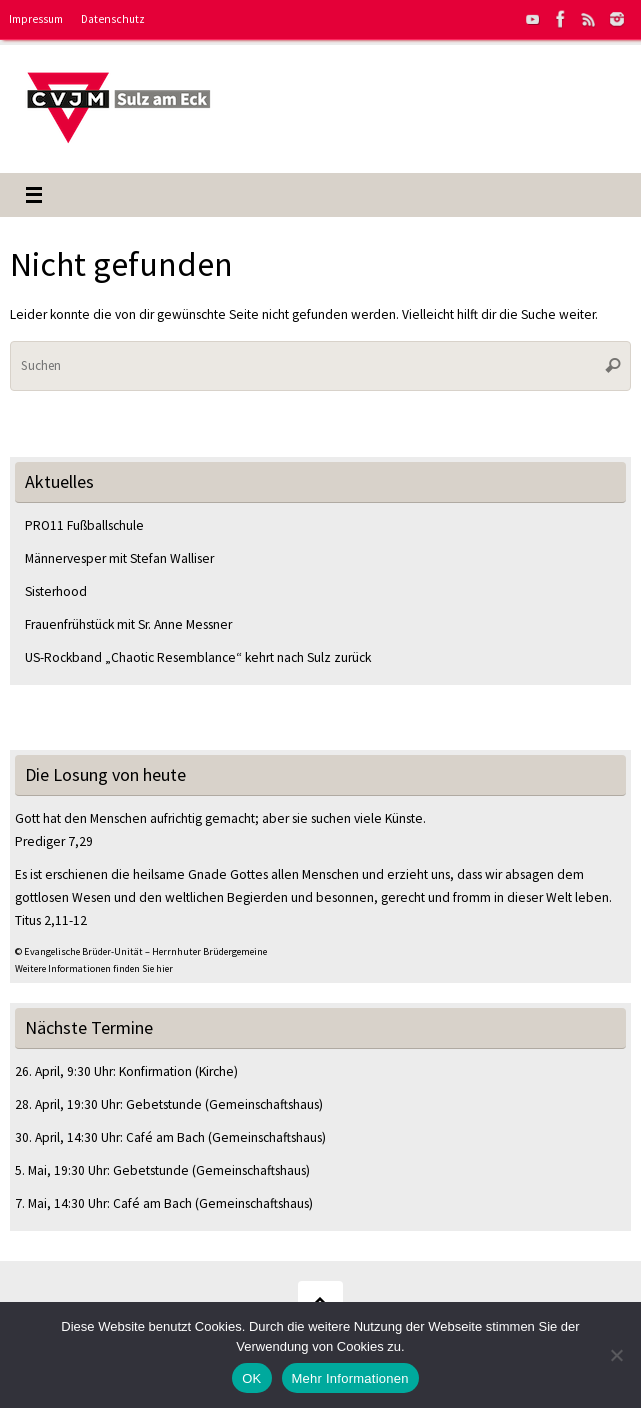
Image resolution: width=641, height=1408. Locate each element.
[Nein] (616, 1355)
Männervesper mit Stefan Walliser (119, 558)
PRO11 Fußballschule (84, 525)
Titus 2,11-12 (51, 920)
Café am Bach (165, 1137)
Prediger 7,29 (54, 841)
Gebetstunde (164, 1104)
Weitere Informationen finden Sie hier (94, 968)
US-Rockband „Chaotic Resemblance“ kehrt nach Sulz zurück (198, 657)
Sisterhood (56, 591)
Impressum (36, 19)
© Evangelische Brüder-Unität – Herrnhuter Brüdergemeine (141, 951)
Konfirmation (155, 1071)
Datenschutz (113, 19)
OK (251, 1378)
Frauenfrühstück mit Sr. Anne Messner (130, 624)
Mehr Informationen (350, 1378)
